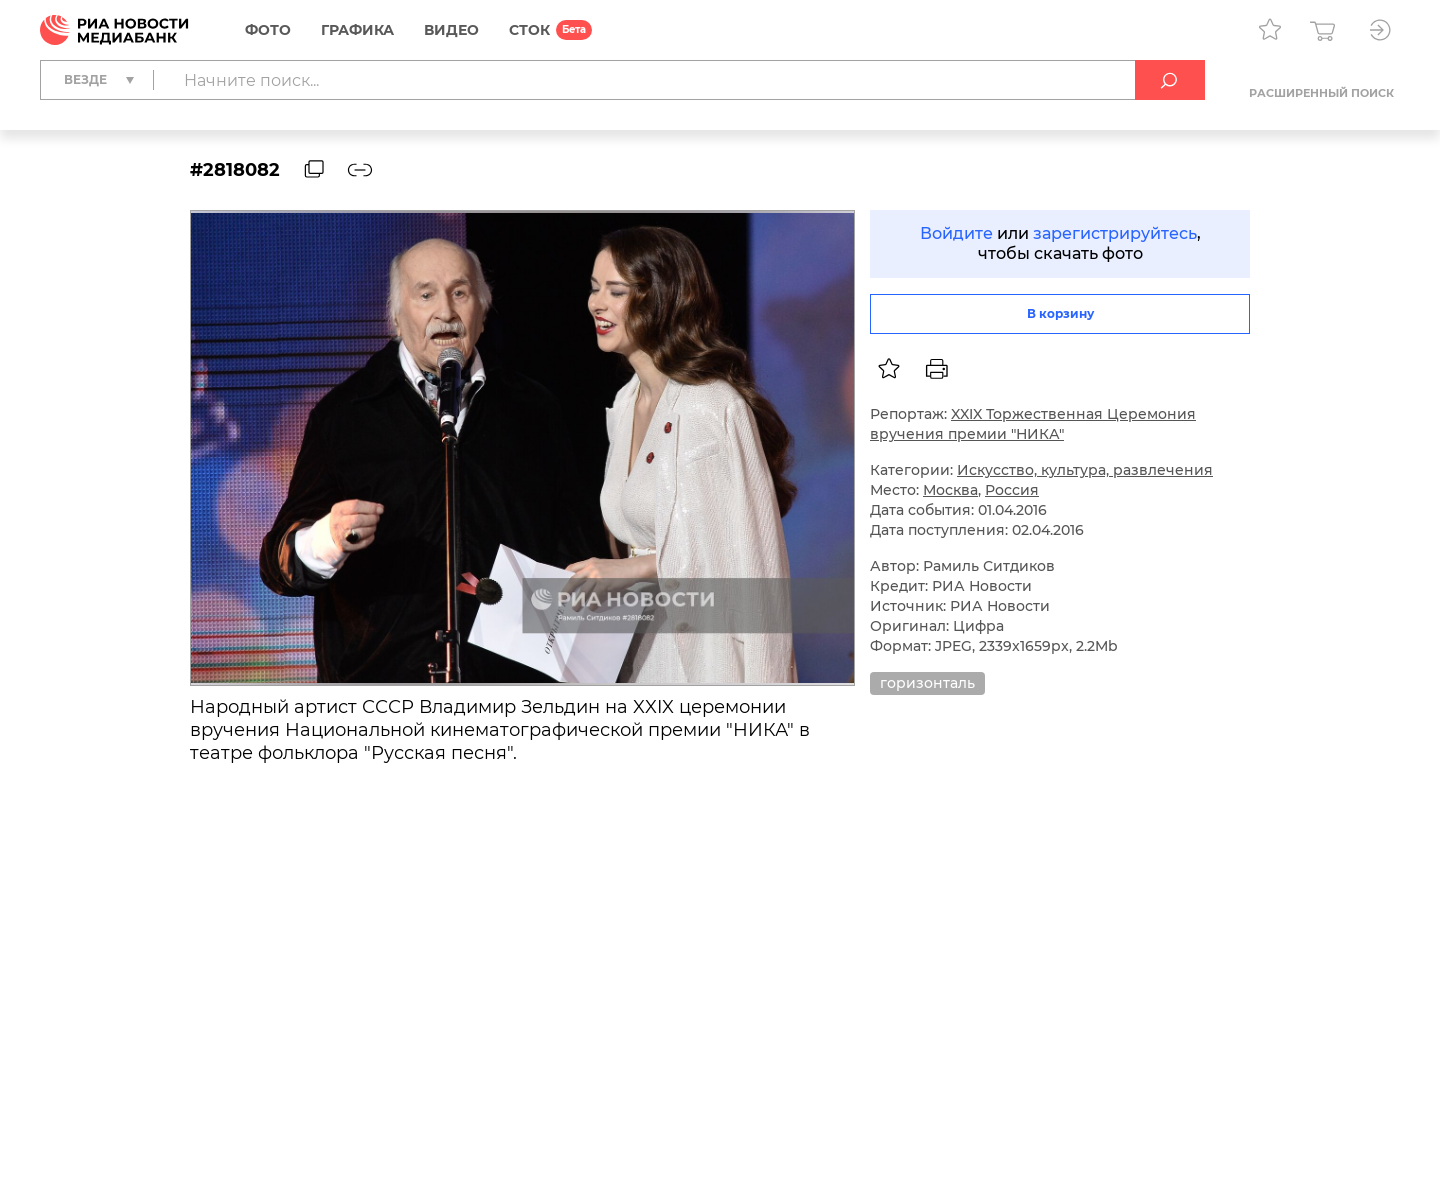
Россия (1012, 490)
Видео (451, 30)
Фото (268, 30)
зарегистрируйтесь (1115, 233)
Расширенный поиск (1321, 93)
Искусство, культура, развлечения (1085, 470)
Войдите (956, 233)
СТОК (529, 30)
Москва (950, 490)
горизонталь (927, 683)
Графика (357, 30)
